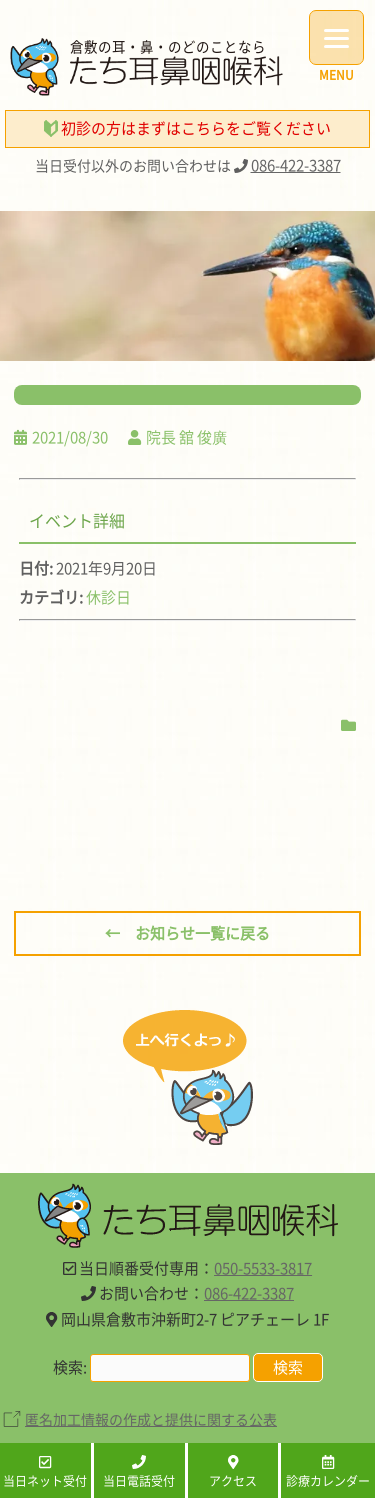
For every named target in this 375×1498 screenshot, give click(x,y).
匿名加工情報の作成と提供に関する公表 (151, 1419)
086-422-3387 (296, 165)
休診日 (108, 597)
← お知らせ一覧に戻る (187, 933)
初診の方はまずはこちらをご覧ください (187, 128)
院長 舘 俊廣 (186, 437)
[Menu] (336, 37)
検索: (70, 1367)
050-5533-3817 (263, 1268)
